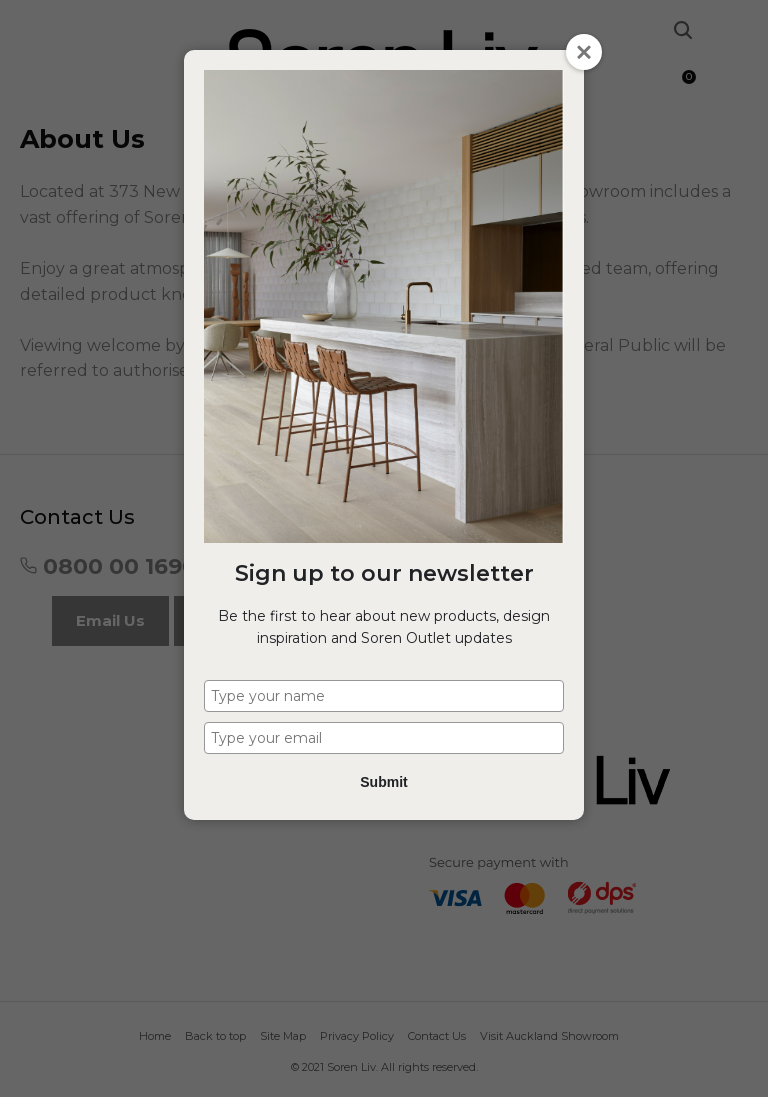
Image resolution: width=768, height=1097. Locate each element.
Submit (383, 782)
